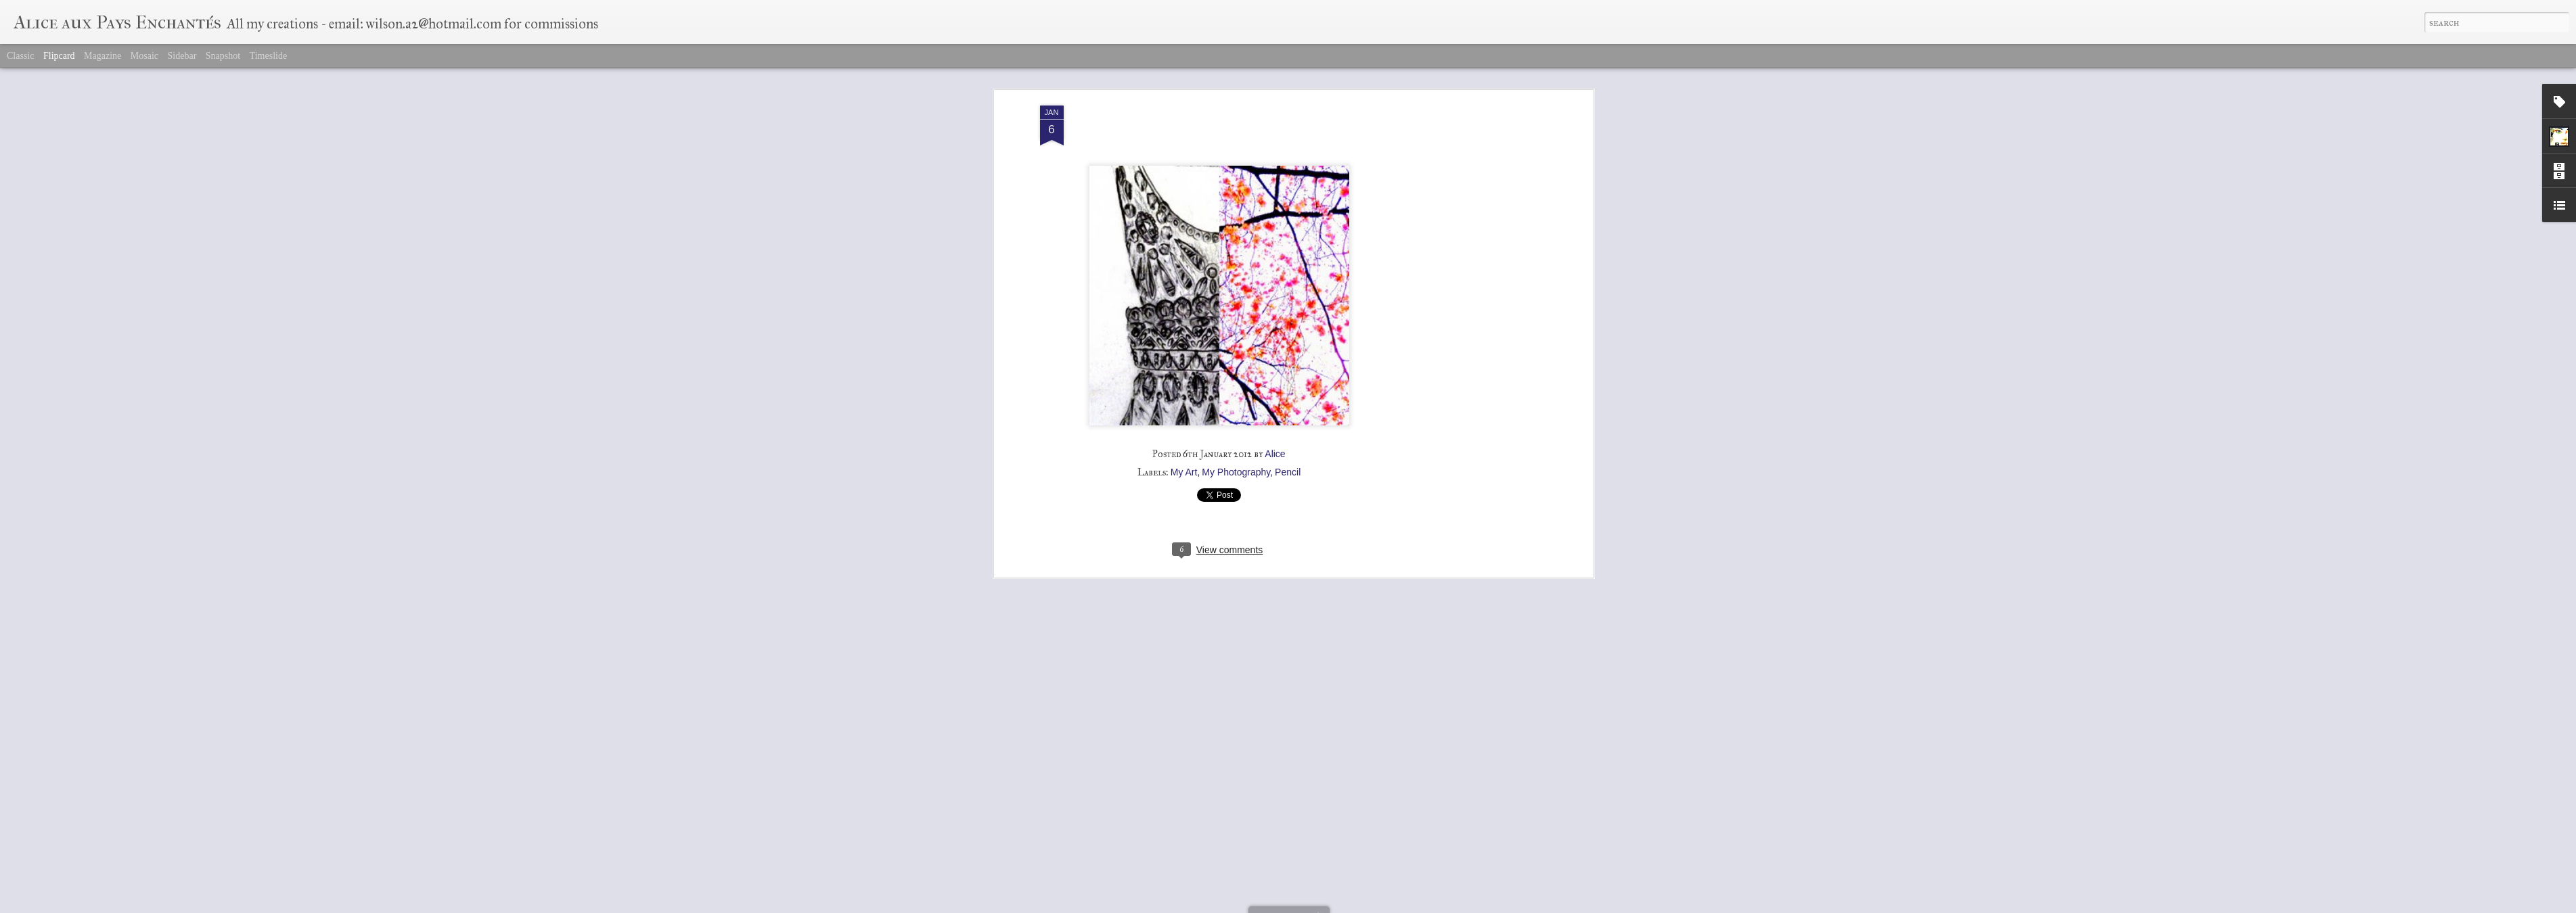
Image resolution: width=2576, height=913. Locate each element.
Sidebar (182, 56)
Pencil (1288, 459)
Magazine (102, 56)
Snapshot (223, 56)
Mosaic (144, 56)
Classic (20, 56)
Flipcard (59, 56)
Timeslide (269, 56)
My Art (1184, 459)
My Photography (1236, 459)
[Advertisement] (1473, 306)
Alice (1275, 441)
